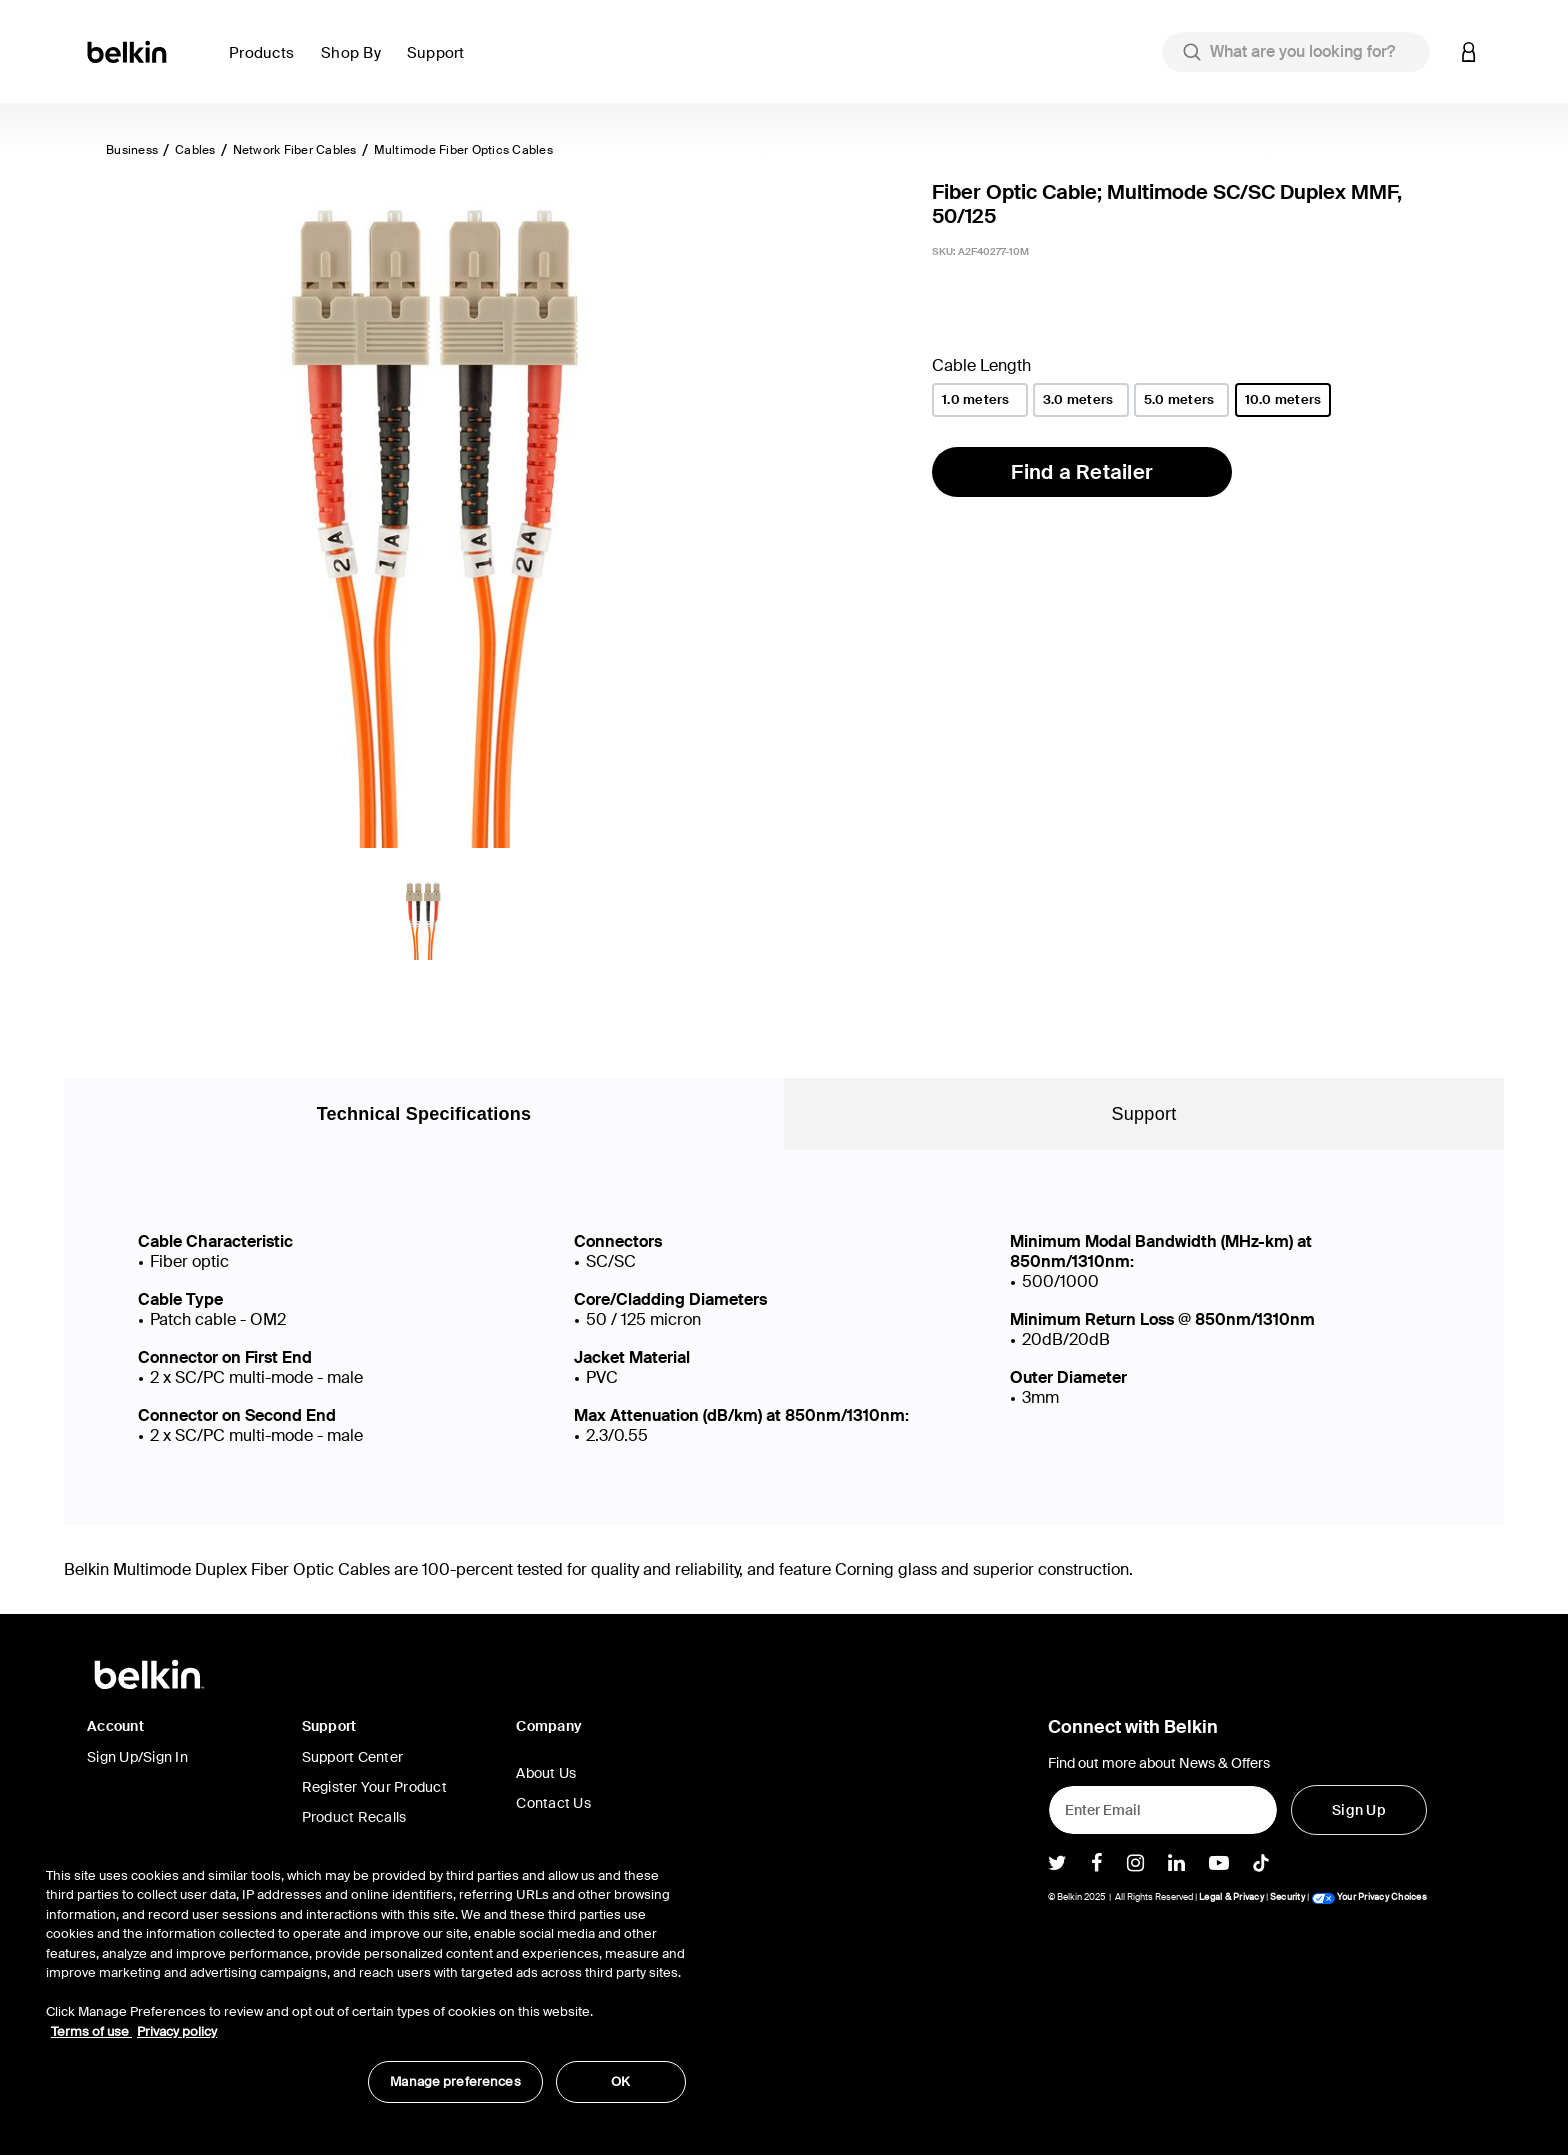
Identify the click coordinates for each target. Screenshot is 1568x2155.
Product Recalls (354, 1817)
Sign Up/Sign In (137, 1757)
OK (620, 2081)
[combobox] (1296, 52)
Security (1287, 1897)
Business (132, 150)
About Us (546, 1773)
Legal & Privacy (1231, 1897)
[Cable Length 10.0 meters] (1283, 400)
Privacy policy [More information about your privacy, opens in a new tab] (177, 2031)
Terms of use (91, 2031)
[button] (267, 64)
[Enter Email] (1163, 1810)
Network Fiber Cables (295, 150)
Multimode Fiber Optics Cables (463, 150)
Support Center (353, 1757)
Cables (195, 150)
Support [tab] (1144, 1114)
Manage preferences (455, 2081)
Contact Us (553, 1803)
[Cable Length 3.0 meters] (1081, 400)
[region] (366, 1974)
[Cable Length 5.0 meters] (1182, 400)
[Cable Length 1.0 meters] (980, 400)
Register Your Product (374, 1787)
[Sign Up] (1359, 1810)
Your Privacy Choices (1369, 1897)
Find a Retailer (1082, 472)
